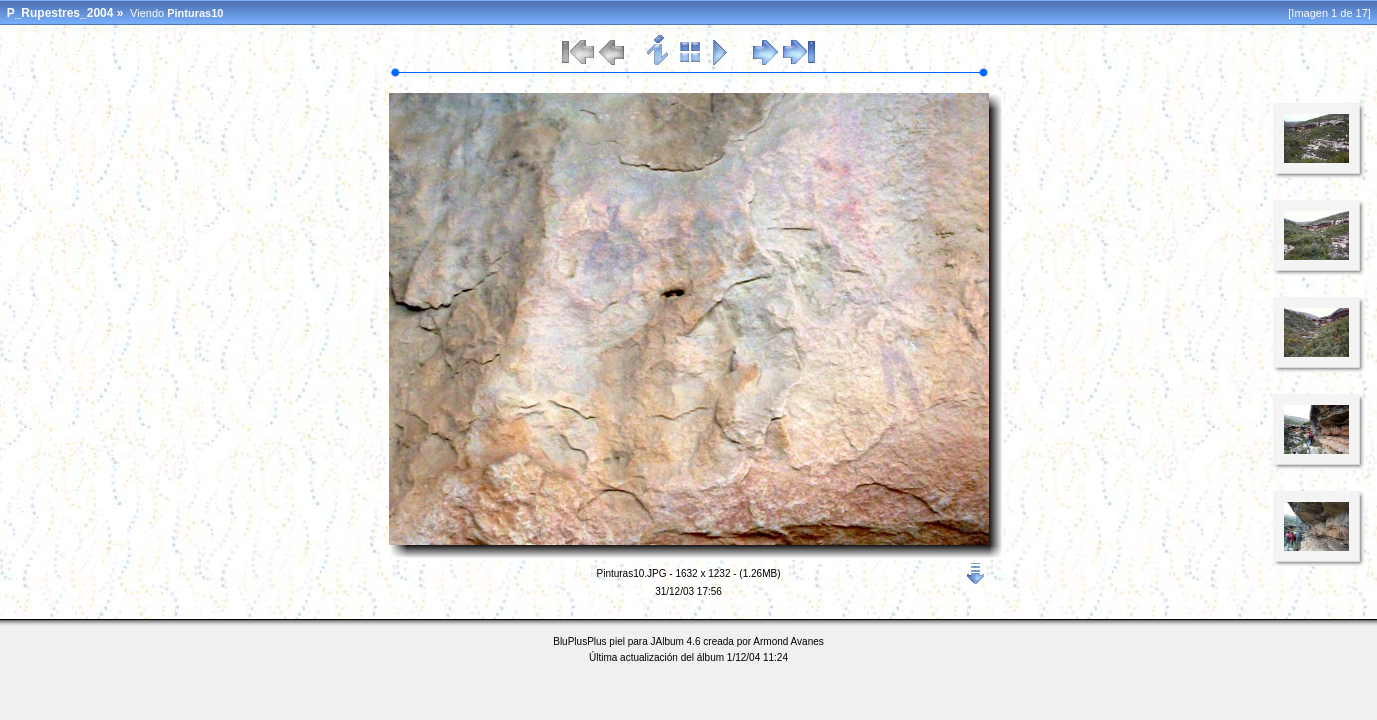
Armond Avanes (788, 641)
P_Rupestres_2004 (60, 13)
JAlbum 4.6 (676, 641)
